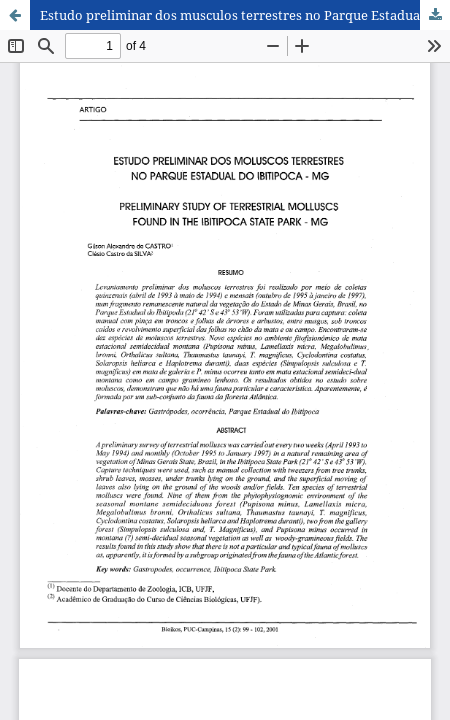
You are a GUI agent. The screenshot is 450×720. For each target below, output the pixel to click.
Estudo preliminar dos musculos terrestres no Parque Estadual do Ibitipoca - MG (245, 15)
